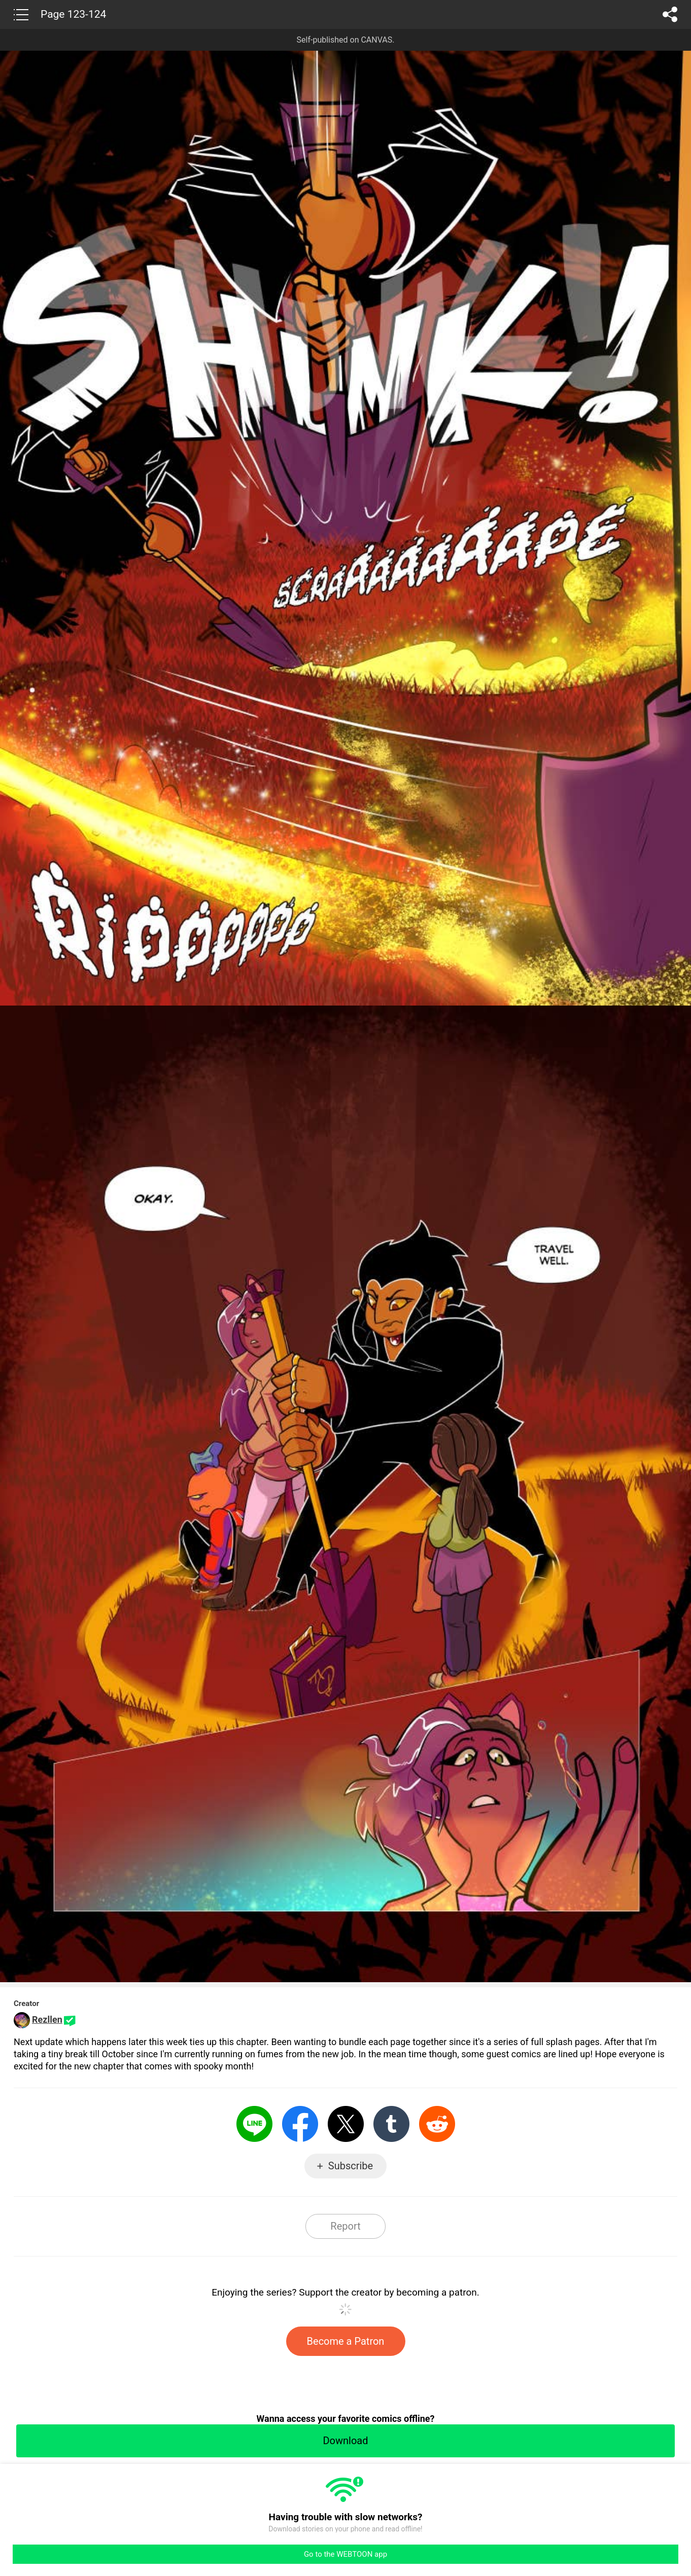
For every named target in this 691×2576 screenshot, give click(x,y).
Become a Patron (346, 2341)
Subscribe (350, 2166)
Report (345, 2226)
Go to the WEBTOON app (345, 2554)
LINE (254, 2124)
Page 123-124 (73, 14)
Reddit (437, 2124)
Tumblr (391, 2124)
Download (345, 2441)
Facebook (300, 2124)
